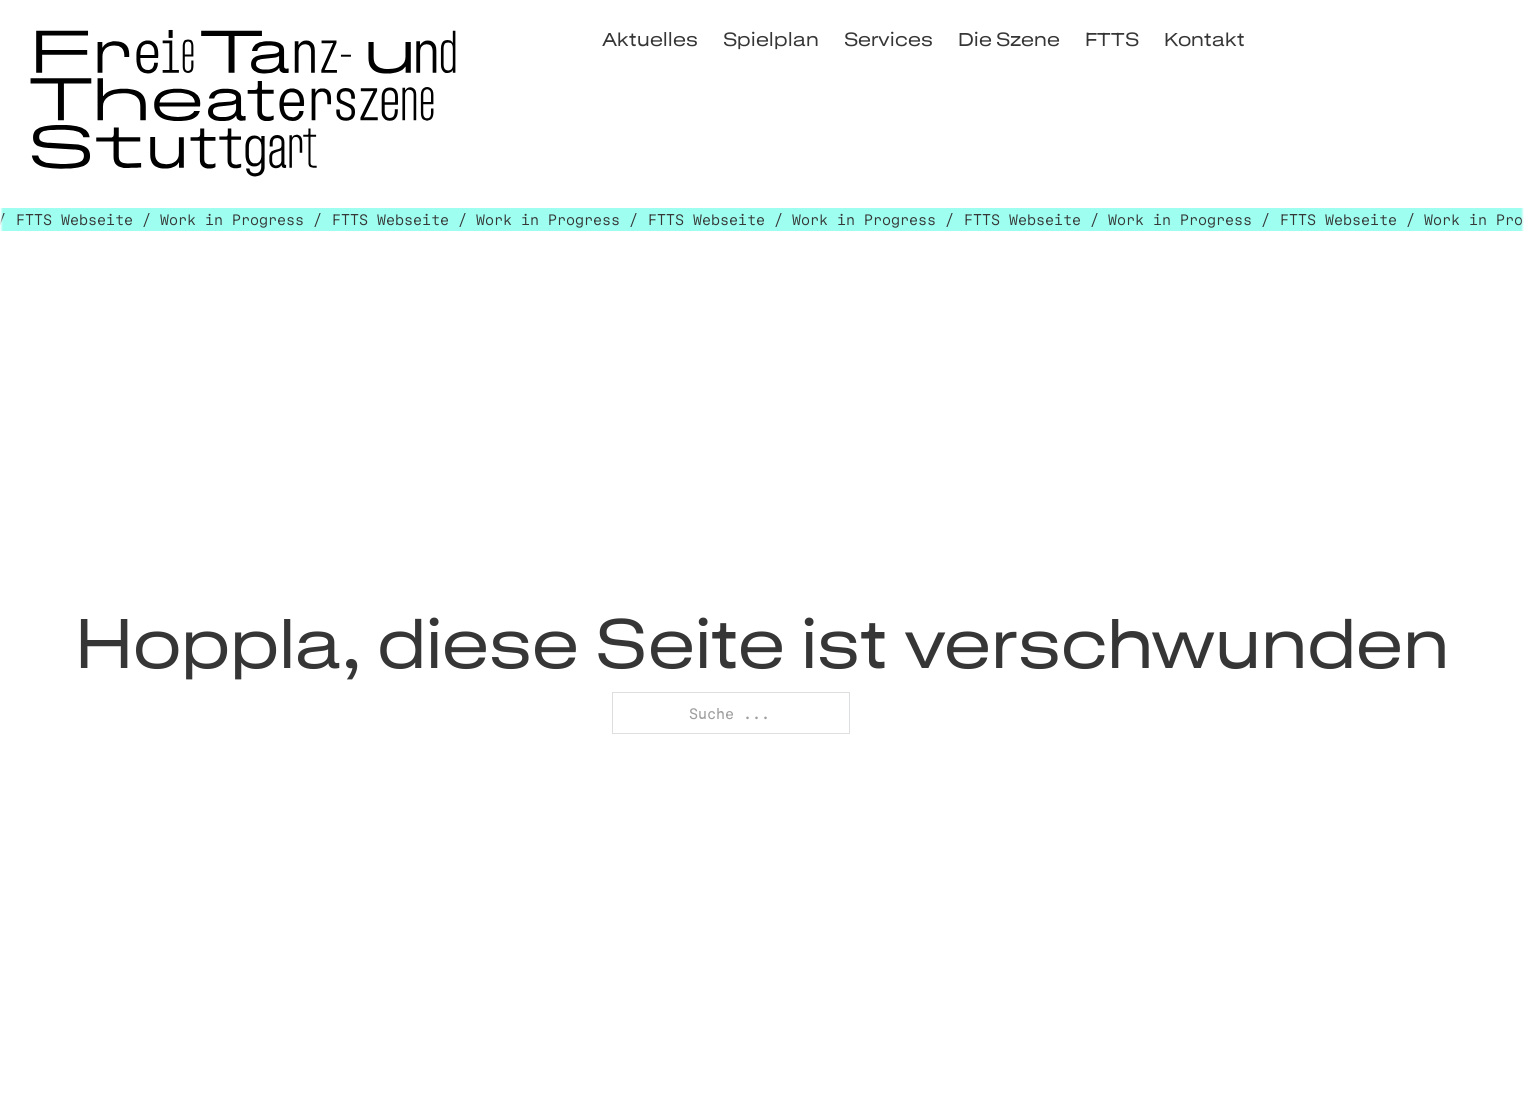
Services (888, 39)
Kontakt (1204, 39)
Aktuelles (650, 39)
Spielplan (771, 39)
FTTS (1112, 39)
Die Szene (1009, 39)
